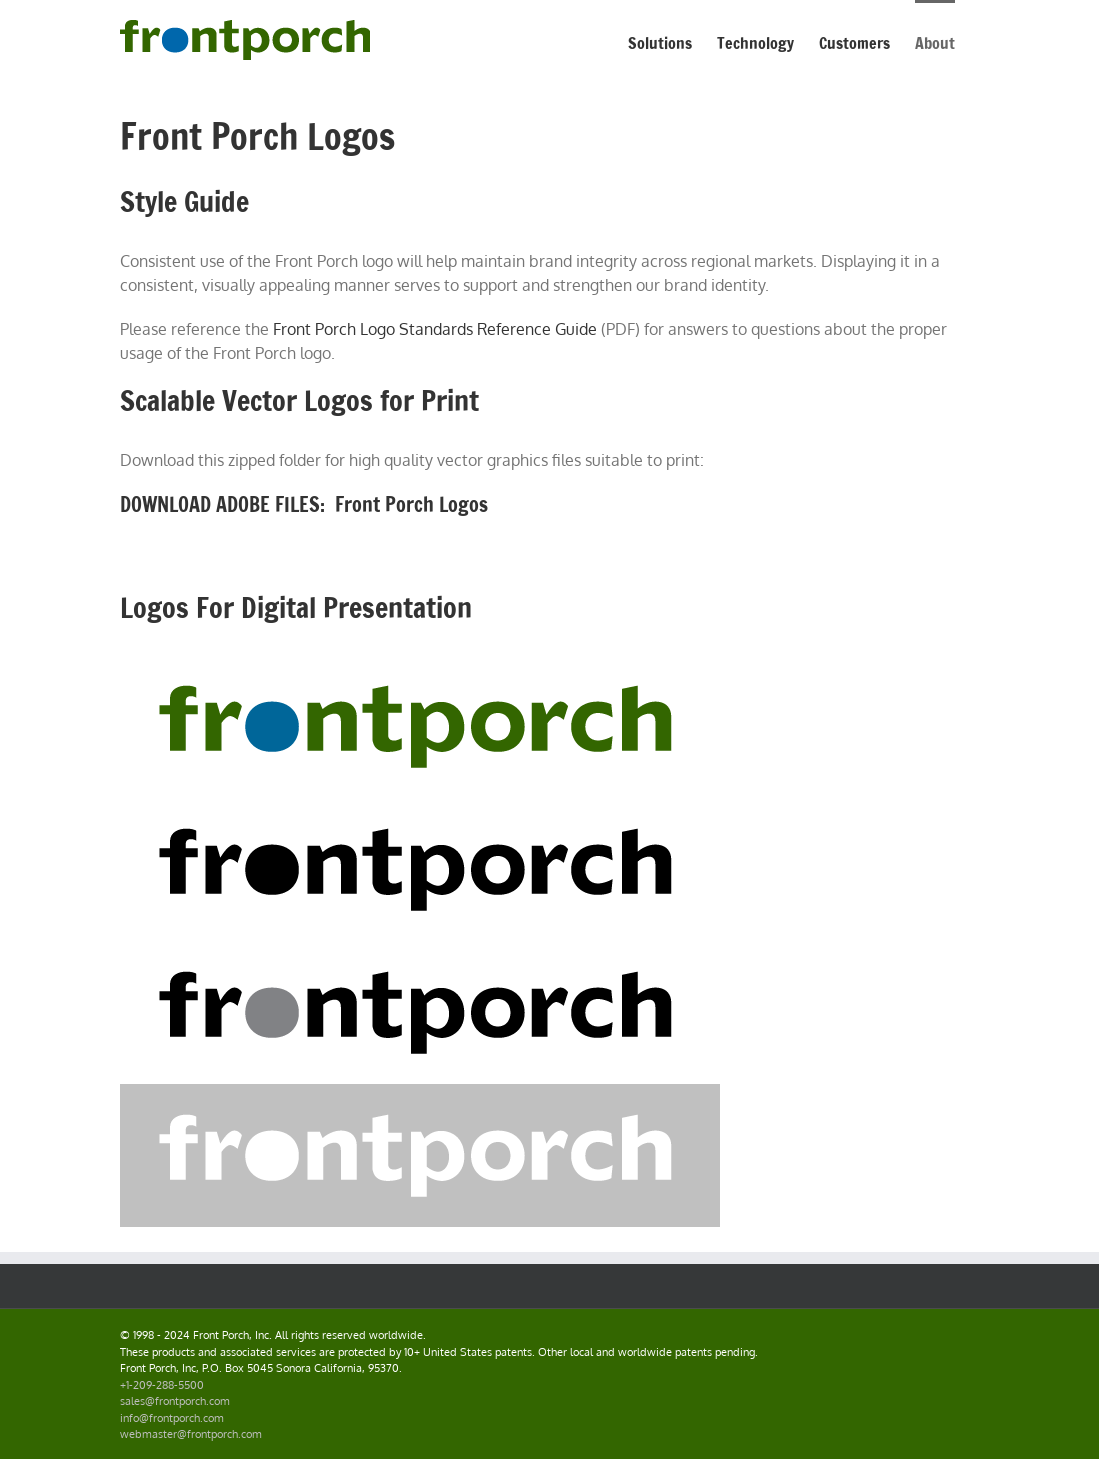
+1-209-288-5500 (162, 1385)
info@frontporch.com (172, 1418)
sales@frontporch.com (175, 1401)
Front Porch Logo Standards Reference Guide (435, 329)
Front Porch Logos (411, 504)
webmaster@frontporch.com (191, 1434)
